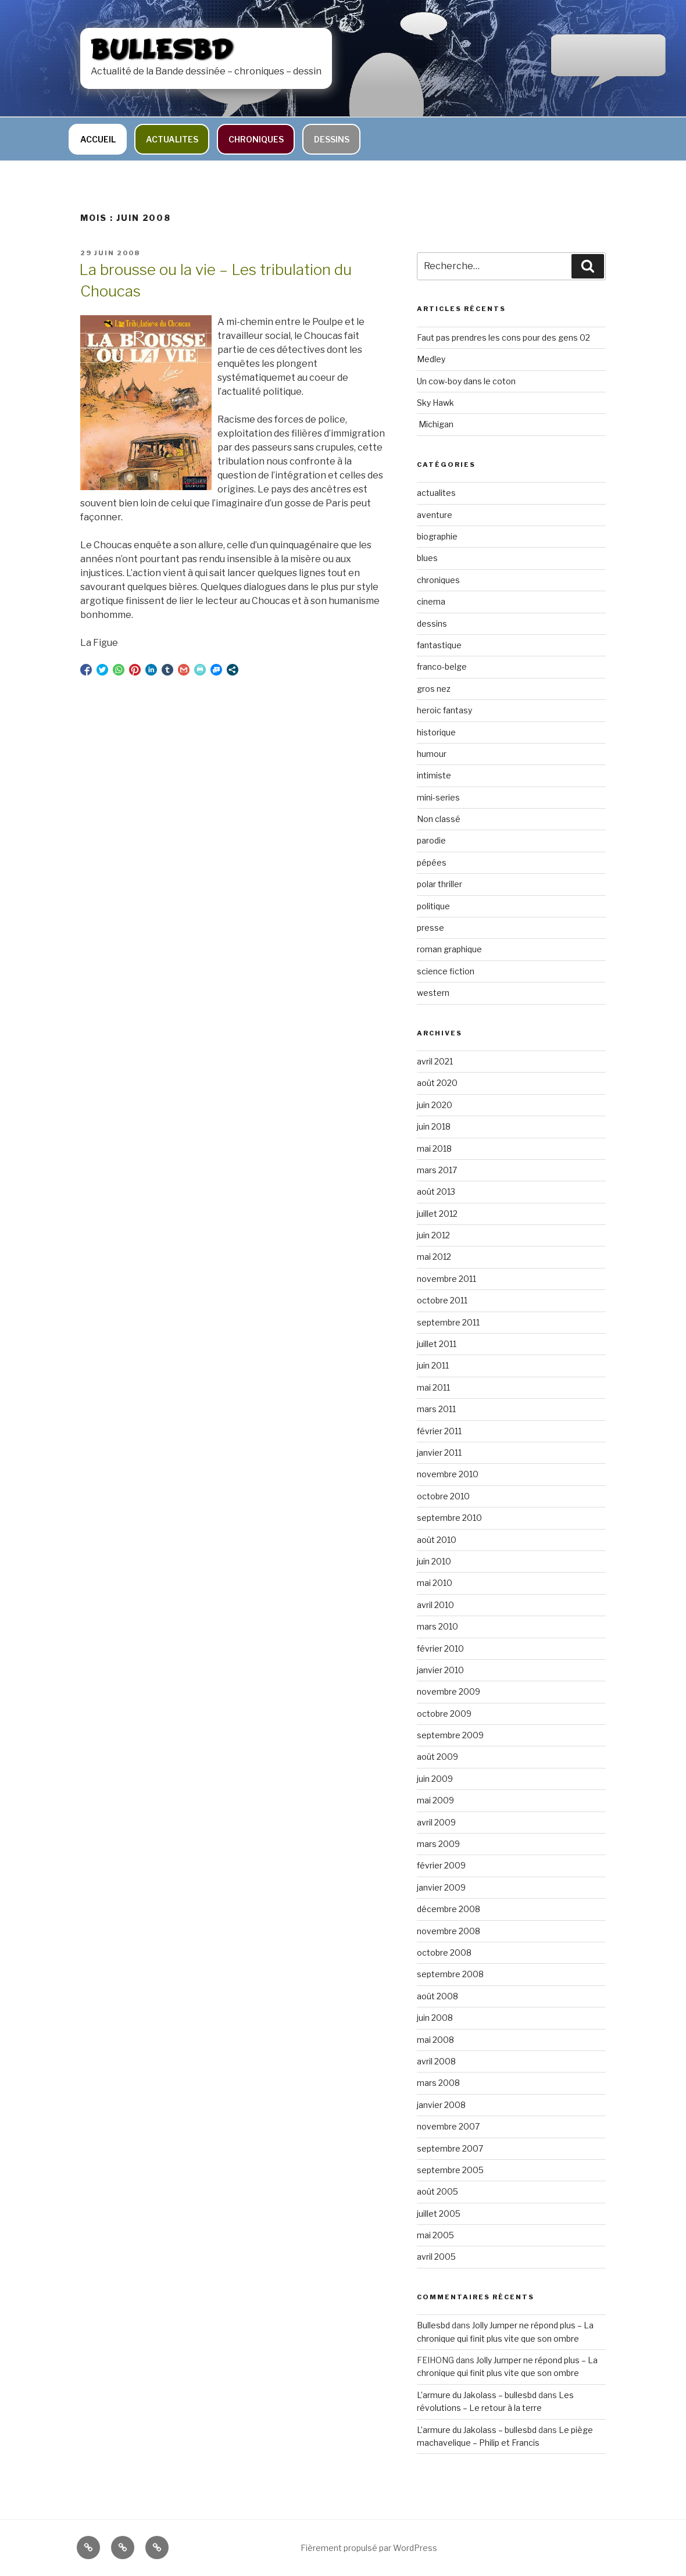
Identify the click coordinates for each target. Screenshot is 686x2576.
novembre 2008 (448, 1931)
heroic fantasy (444, 710)
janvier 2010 (440, 1670)
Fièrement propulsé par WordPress (369, 2548)
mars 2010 (437, 1626)
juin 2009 (435, 1779)
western (433, 993)
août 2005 (437, 2191)
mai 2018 (434, 1148)
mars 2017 (437, 1170)
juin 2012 (433, 1235)
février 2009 (441, 1865)
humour (431, 754)
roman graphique (449, 949)
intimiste (434, 775)
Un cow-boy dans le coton (466, 381)
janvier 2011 (439, 1452)
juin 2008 (435, 2018)
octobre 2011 (442, 1300)
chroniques (256, 139)
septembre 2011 (448, 1322)
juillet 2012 (437, 1214)
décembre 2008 (448, 1909)
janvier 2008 (441, 2105)
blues (427, 558)
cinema (431, 601)
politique (433, 906)
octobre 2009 (444, 1713)
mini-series (438, 797)
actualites (172, 139)
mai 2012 (434, 1257)
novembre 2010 (447, 1474)
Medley (431, 359)
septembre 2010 (449, 1518)
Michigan (435, 424)
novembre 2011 (446, 1279)
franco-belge (442, 666)
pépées (431, 862)
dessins (331, 139)
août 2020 (437, 1083)
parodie (431, 840)
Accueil (98, 139)
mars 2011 (436, 1409)
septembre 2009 (450, 1735)
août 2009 (437, 1757)
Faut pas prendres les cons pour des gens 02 (503, 337)
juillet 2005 (438, 2213)
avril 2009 (436, 1822)
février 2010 (440, 1648)
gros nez (434, 689)
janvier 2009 (441, 1887)
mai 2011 (433, 1387)
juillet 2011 (436, 1344)
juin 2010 (434, 1561)
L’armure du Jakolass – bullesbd (477, 2395)
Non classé (438, 819)
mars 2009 (438, 1844)
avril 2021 (435, 1061)
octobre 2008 (444, 1952)
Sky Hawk (435, 403)
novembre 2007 (448, 2126)
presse (430, 927)
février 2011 (439, 1431)
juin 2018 (434, 1126)
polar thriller (439, 884)
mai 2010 (434, 1583)
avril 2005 (436, 2256)
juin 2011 (433, 1365)
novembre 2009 (448, 1691)
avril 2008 (436, 2061)
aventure (434, 515)
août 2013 (436, 1191)
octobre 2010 (443, 1496)
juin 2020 (434, 1105)
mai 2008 (435, 2040)
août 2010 (436, 1540)
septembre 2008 (450, 1974)
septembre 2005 (450, 2170)
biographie (437, 536)
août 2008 (437, 1996)
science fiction (445, 971)
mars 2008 (438, 2083)
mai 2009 (435, 1800)
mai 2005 (435, 2235)
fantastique (439, 645)
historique (436, 732)
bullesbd (162, 51)
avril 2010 (435, 1605)
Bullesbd (433, 2325)
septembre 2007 (450, 2148)
